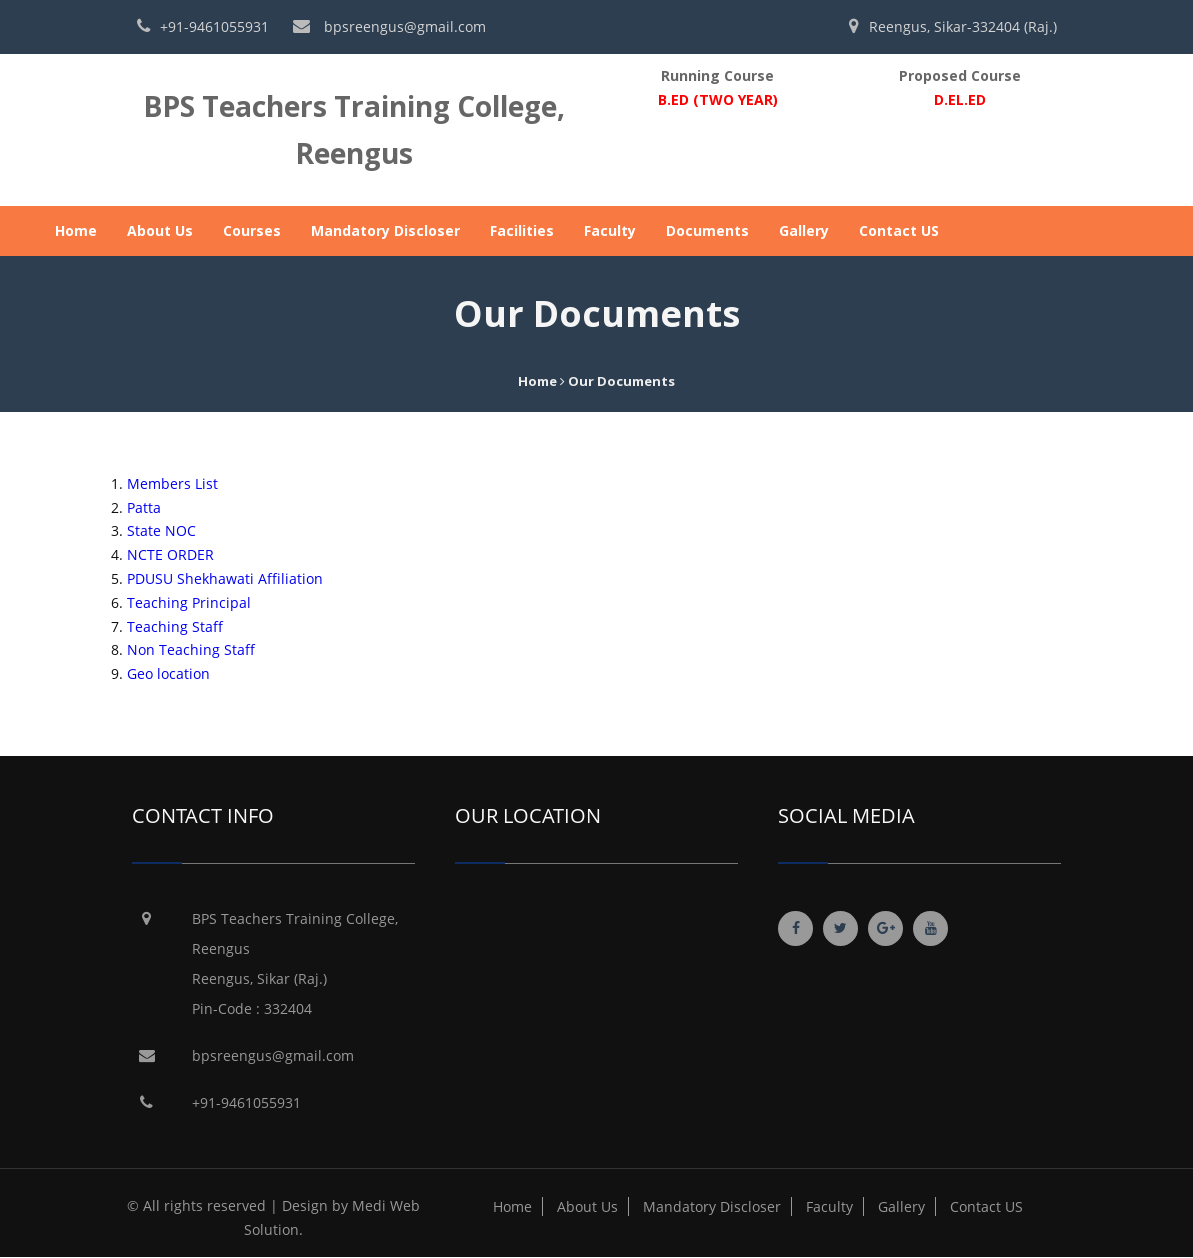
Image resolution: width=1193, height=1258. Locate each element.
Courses (252, 230)
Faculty (610, 230)
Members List (172, 483)
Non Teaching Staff (191, 649)
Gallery (804, 230)
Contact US (899, 230)
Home (76, 230)
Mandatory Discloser (385, 230)
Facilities (522, 230)
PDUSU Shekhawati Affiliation (225, 578)
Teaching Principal (189, 602)
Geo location (168, 673)
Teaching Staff (175, 626)
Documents (707, 230)
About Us (160, 230)
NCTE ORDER (170, 554)
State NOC (161, 530)
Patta (144, 507)
